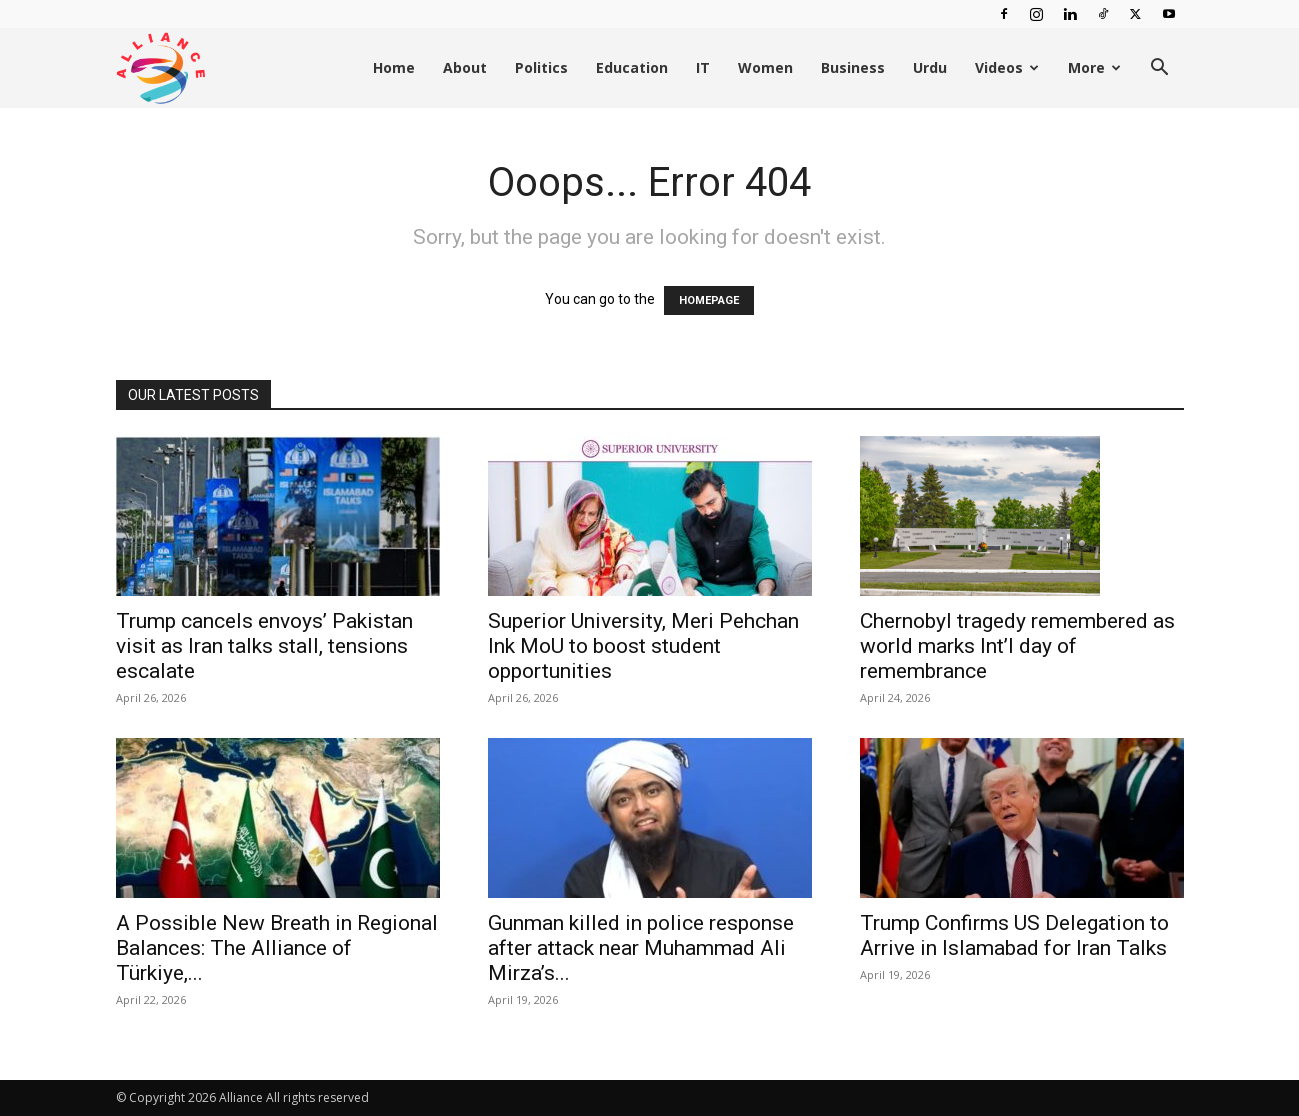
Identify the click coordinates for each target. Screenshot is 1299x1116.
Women (765, 67)
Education (632, 67)
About (465, 67)
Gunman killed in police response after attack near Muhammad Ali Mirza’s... (641, 948)
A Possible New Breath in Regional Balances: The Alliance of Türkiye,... (277, 948)
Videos (1007, 67)
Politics (541, 67)
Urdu (930, 67)
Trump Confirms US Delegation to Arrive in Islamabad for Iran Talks (1014, 935)
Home (394, 67)
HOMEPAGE (709, 300)
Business (853, 67)
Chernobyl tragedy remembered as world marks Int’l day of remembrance (1017, 646)
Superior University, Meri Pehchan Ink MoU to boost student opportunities (643, 646)
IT (703, 67)
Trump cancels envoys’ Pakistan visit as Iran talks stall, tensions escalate (264, 646)
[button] (1160, 69)
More (1094, 67)
